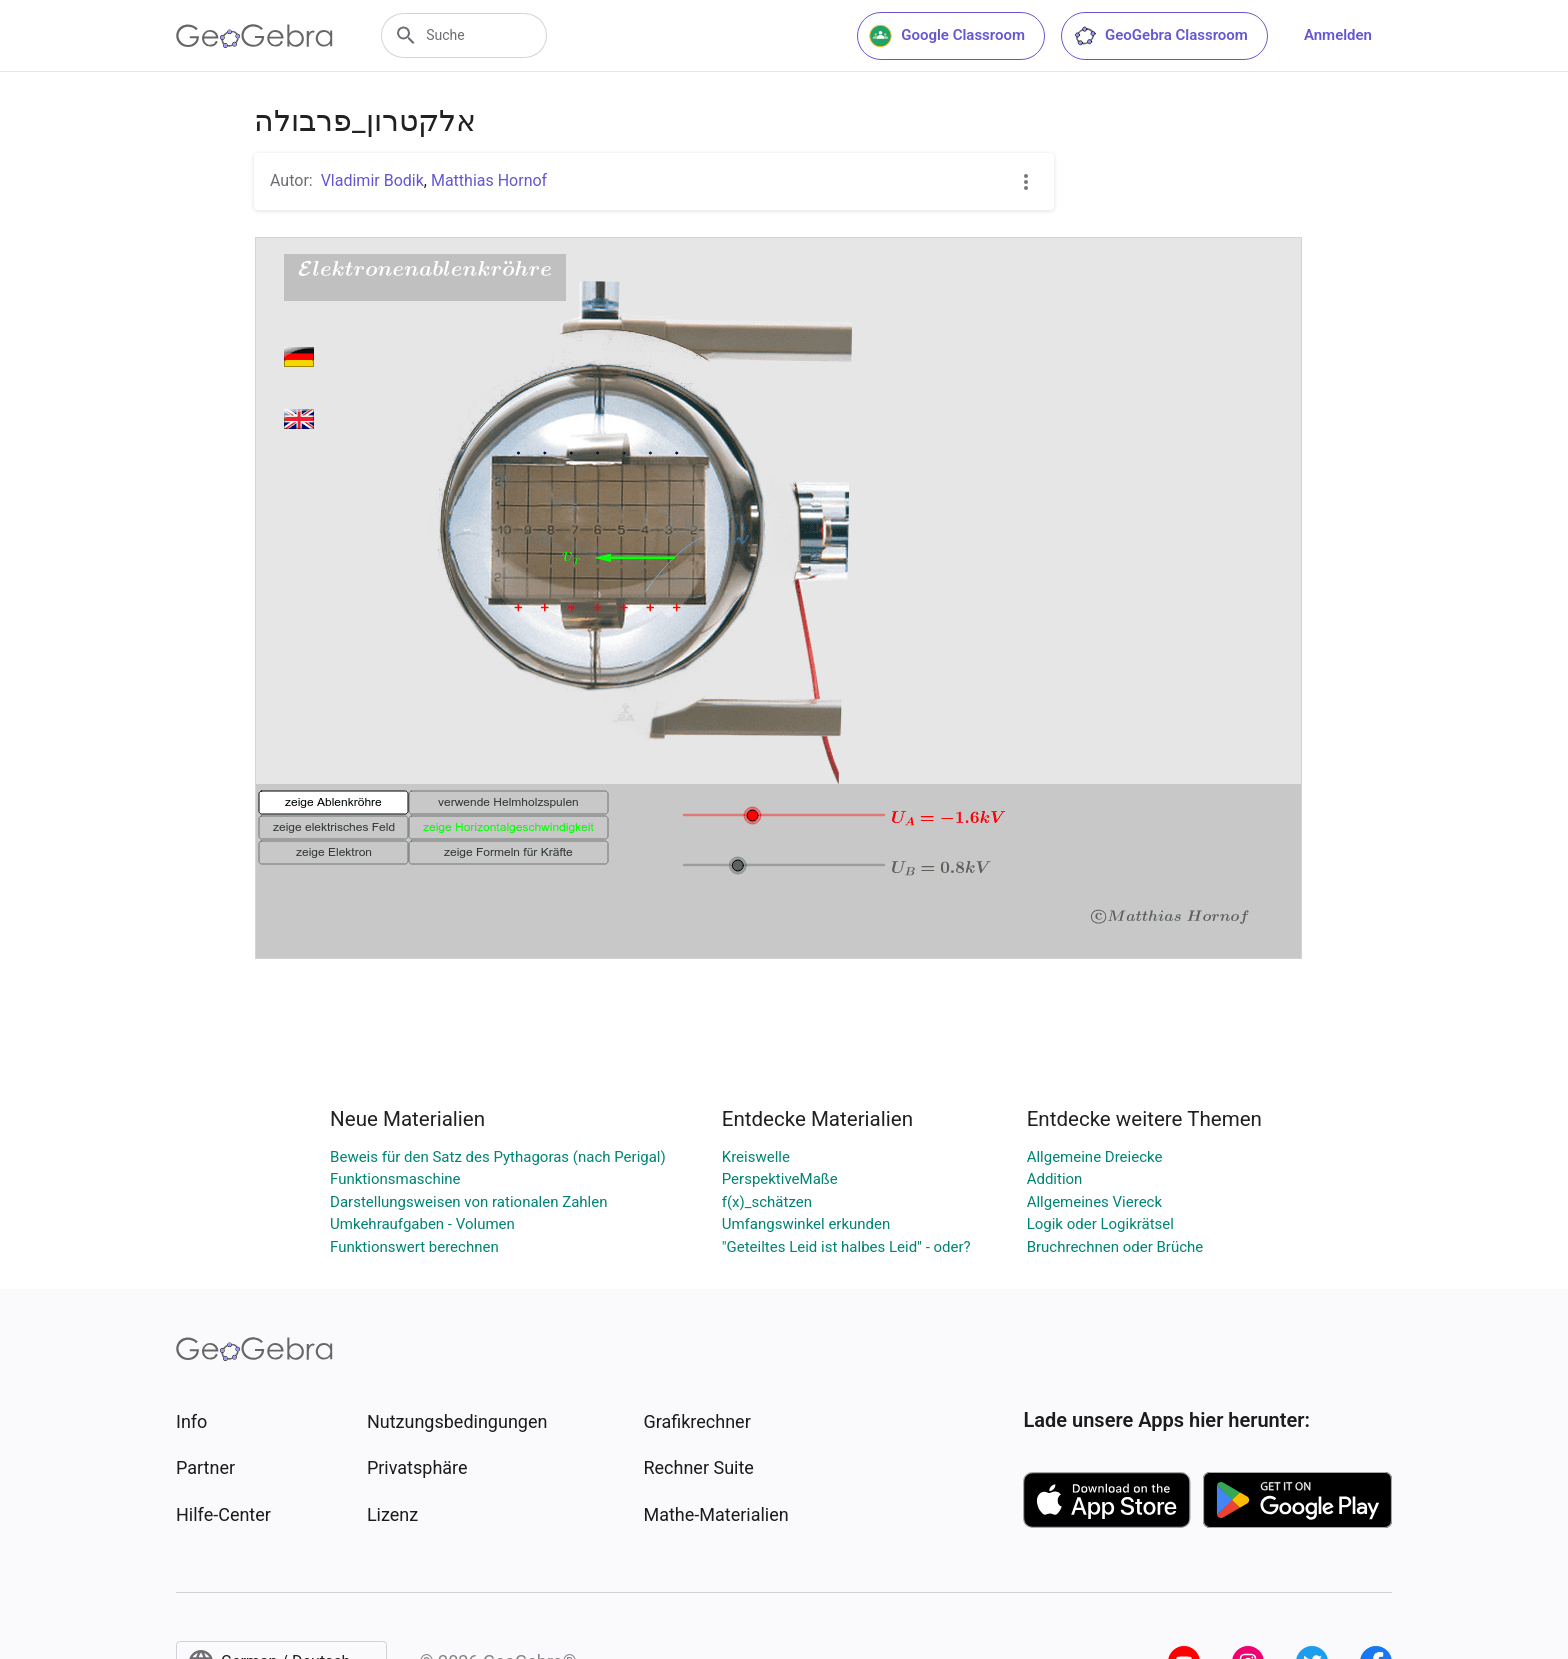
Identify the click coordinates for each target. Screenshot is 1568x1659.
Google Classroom (947, 36)
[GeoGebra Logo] (254, 36)
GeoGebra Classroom (1160, 36)
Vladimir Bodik (372, 180)
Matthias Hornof (489, 180)
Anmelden (1338, 35)
